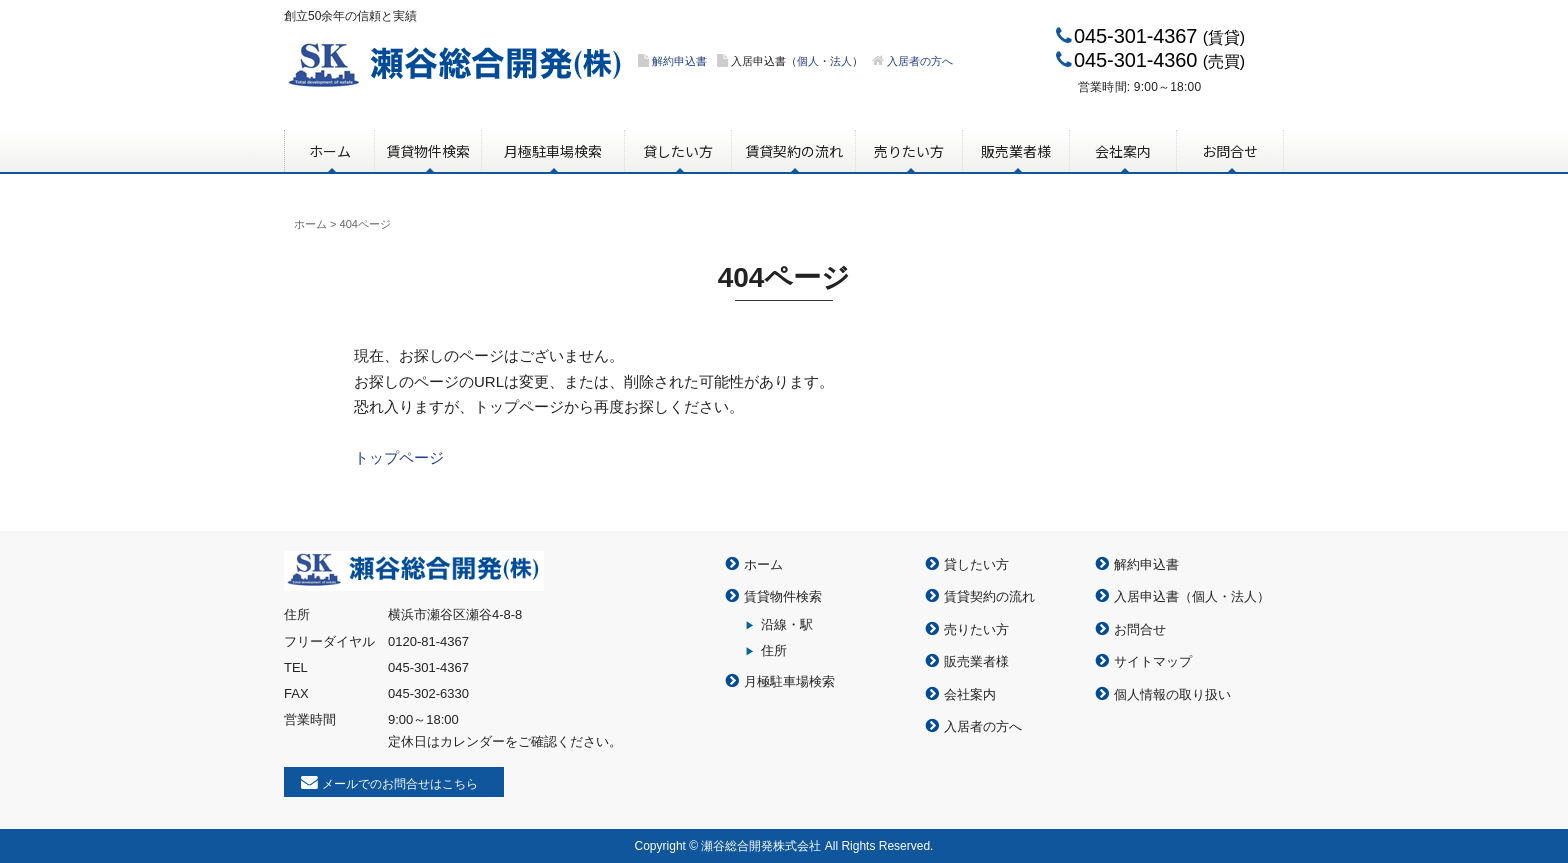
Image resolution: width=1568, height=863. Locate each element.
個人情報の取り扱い (1172, 694)
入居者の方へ (920, 61)
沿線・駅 (787, 624)
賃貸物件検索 (428, 151)
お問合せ (1230, 151)
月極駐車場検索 (553, 151)
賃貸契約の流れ (794, 151)
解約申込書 (679, 61)
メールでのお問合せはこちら (400, 784)
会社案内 (1123, 151)
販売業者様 (1016, 151)
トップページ (399, 457)
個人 (808, 61)
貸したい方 (678, 151)
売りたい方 (909, 151)
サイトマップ (1153, 661)
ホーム (330, 151)
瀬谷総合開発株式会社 (456, 67)
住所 (774, 650)
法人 (841, 61)
